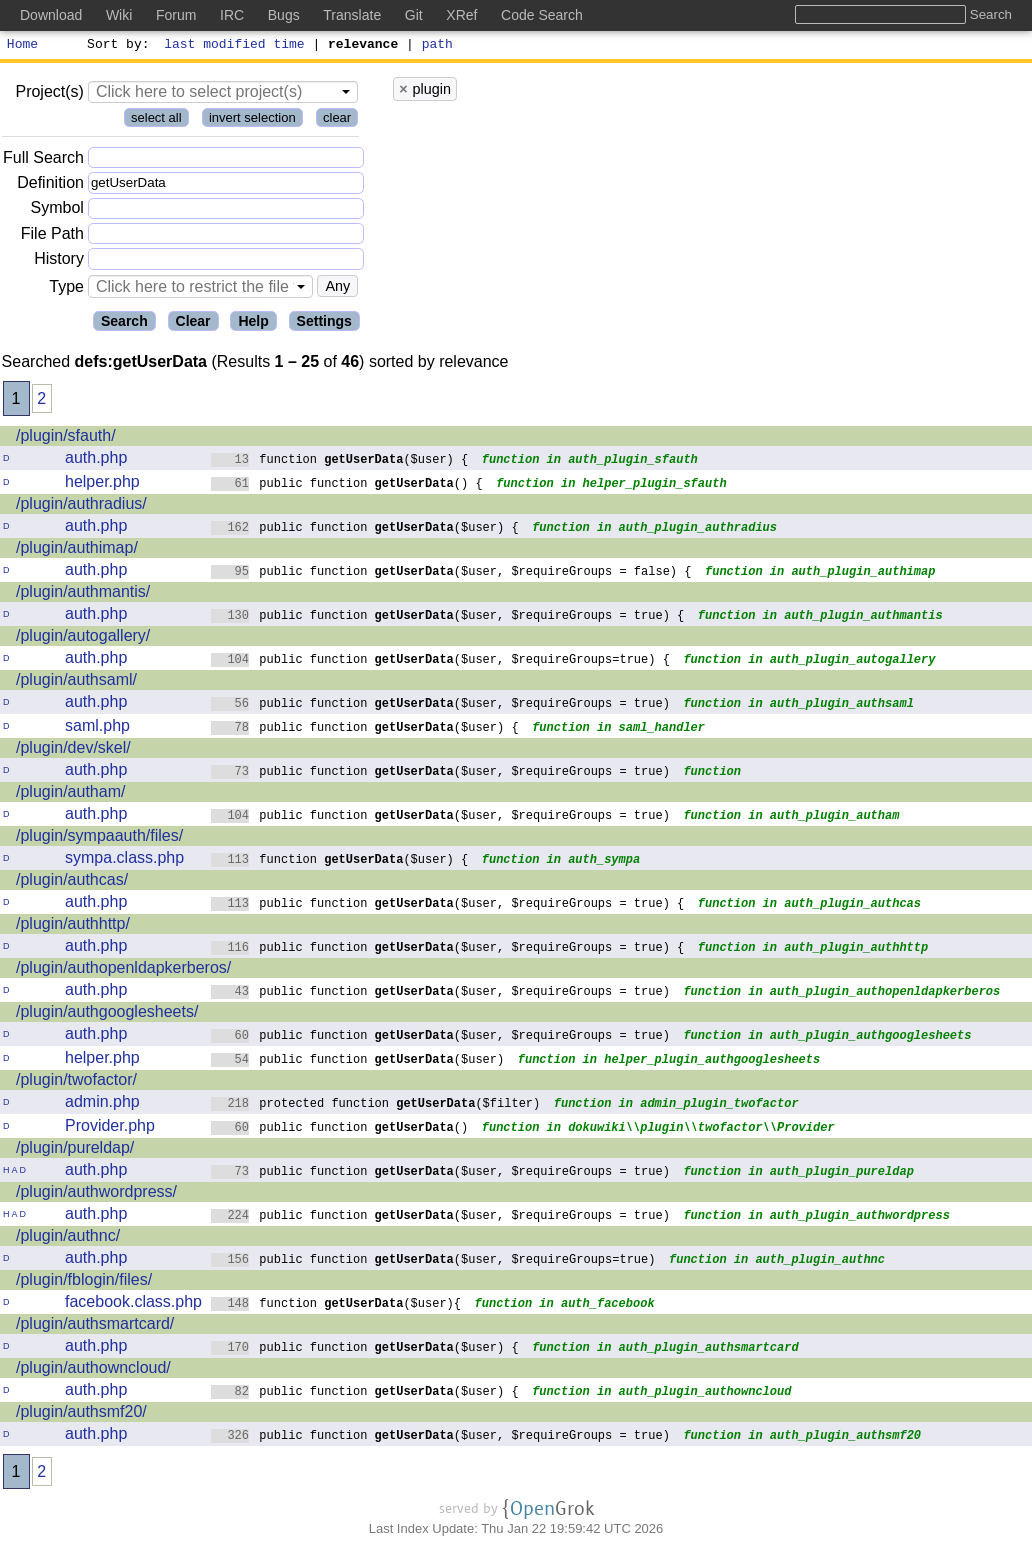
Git (414, 15)
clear (337, 120)
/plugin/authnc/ (68, 1238)
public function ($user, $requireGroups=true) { (440, 661)
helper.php (102, 484)
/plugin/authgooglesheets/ (107, 1014)
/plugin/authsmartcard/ (95, 1326)
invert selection (252, 120)
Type (66, 289)
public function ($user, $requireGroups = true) (440, 705)
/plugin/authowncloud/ (93, 1370)
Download (51, 15)
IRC (232, 15)
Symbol (57, 211)
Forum (176, 15)
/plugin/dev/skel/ (73, 750)
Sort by (115, 46)
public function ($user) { (365, 529)
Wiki (119, 15)
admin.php (102, 1104)
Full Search (43, 160)
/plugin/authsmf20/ (81, 1414)
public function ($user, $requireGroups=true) (433, 1261)
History (59, 261)
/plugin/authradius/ (81, 506)
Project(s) (49, 94)
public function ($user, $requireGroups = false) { (451, 573)
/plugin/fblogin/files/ (84, 1282)
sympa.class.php (124, 860)
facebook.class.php (133, 1304)
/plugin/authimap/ (77, 550)
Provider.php (110, 1128)
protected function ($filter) (376, 1105)
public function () (340, 1129)
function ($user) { (340, 461)
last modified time (235, 46)
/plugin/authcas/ (72, 882)
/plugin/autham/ (70, 794)
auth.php (96, 460)
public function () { (347, 485)
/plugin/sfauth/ (66, 438)
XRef (461, 15)
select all (156, 120)
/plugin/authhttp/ (73, 926)
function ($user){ (336, 1305)
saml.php (97, 728)
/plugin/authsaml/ (76, 682)
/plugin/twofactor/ (76, 1082)
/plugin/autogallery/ (83, 638)
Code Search (542, 15)
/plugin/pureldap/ (75, 1150)
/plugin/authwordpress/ (96, 1194)
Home (22, 46)
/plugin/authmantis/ (83, 594)
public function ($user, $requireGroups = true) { (448, 617)
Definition (50, 185)
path (437, 46)
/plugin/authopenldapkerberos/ (123, 970)
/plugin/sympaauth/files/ (99, 838)
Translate (352, 15)
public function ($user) (358, 1061)
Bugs (284, 15)
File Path (52, 236)
